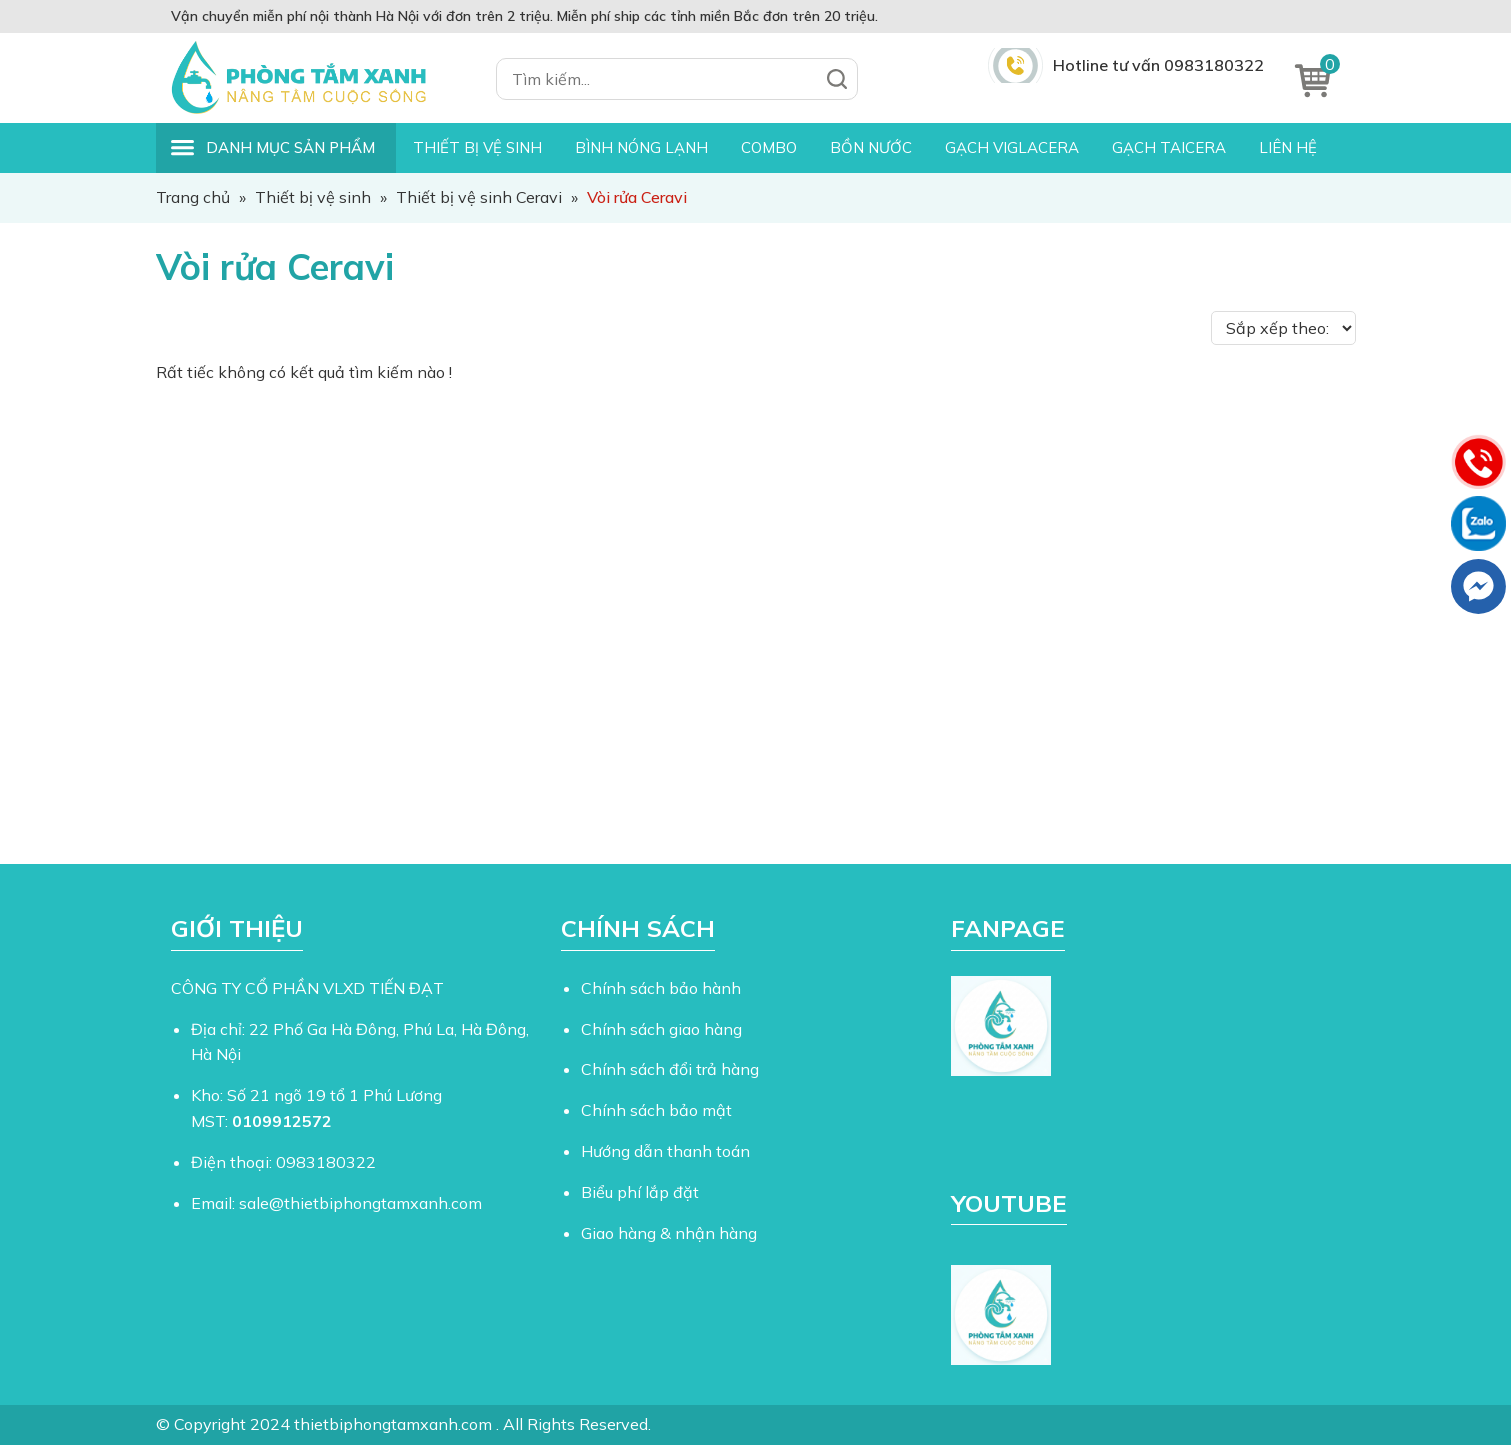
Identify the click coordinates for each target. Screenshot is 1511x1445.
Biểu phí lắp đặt (640, 1192)
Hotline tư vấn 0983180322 (1158, 65)
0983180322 (326, 1162)
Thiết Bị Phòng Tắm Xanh (311, 78)
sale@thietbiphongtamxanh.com (360, 1203)
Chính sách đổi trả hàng (670, 1069)
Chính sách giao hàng (661, 1029)
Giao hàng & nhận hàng (669, 1233)
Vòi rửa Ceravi (275, 266)
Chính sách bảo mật (656, 1110)
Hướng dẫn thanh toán (665, 1151)
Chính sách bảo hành (661, 988)
